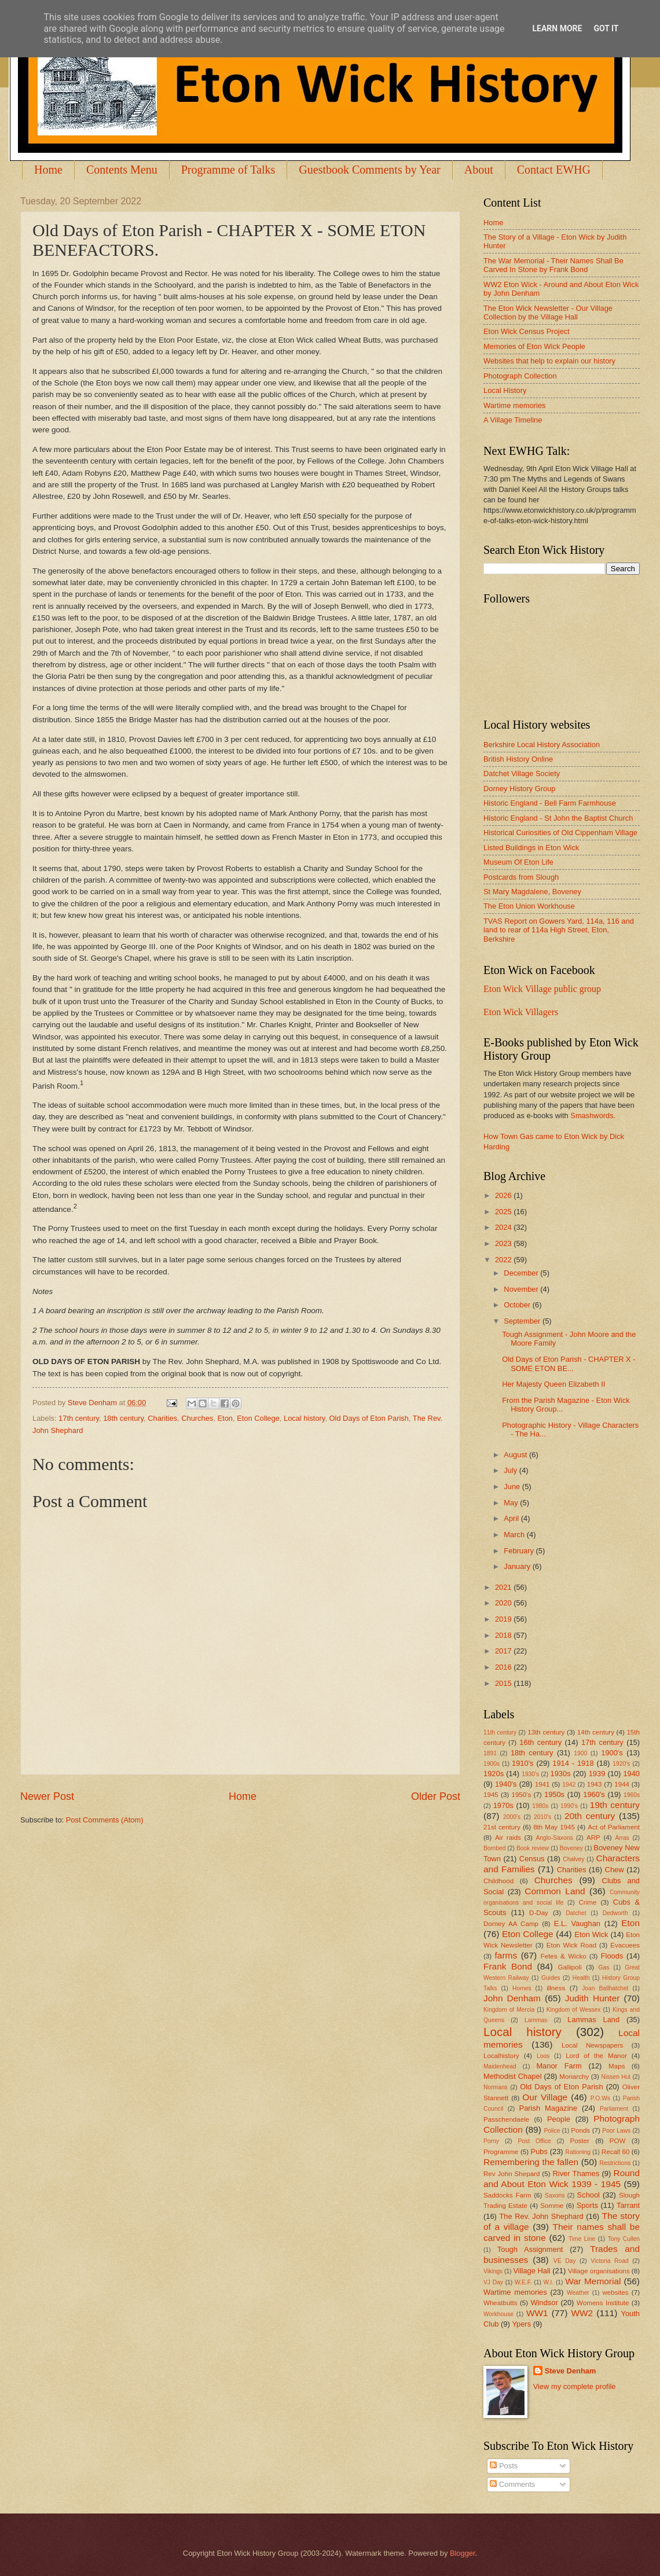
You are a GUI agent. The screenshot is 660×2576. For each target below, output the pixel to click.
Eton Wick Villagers (520, 1012)
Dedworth (615, 1913)
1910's (523, 1763)
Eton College (258, 1418)
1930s (561, 1773)
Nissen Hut (616, 2077)
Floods (612, 1956)
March (515, 1534)
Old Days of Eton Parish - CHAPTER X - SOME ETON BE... (568, 1363)
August (516, 1454)
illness (556, 1988)
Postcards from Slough (521, 877)
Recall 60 (616, 2151)
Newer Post (47, 1796)
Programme (500, 2151)
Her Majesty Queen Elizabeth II (553, 1384)
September (523, 1321)
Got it (605, 28)
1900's (612, 1752)
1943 (594, 1784)
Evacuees (625, 1945)
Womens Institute (603, 2302)
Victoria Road (609, 2261)
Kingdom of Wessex (574, 2010)
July (511, 1470)
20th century (589, 1816)
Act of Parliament (614, 1827)
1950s (554, 1794)
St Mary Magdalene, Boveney (532, 891)
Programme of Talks (228, 169)
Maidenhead (499, 2066)
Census (532, 1858)
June (513, 1486)
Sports (587, 2205)
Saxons (554, 2195)
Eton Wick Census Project (526, 331)
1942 (568, 1784)
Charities (162, 1418)
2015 (504, 1683)
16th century (540, 1742)
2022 (504, 1259)
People (558, 2119)
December (522, 1273)
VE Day (564, 2261)
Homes (521, 1988)
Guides (550, 1978)
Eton (225, 1418)
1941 (542, 1784)
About (478, 169)
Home (48, 169)
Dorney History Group (519, 788)
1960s (632, 1795)
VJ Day (493, 2282)
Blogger (462, 2553)
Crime (587, 1902)
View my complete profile (574, 2386)
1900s (491, 1764)
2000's (511, 1817)
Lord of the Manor (596, 2055)
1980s (540, 1806)
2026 (504, 1195)
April (512, 1518)
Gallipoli (569, 1967)
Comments (512, 2484)
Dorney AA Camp (510, 1923)
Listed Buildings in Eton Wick (531, 847)
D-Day (538, 1912)
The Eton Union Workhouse (529, 906)
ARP (593, 1837)
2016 (504, 1667)
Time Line (582, 2239)
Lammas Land (593, 2019)
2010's (542, 1817)
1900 (580, 1753)
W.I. (549, 2282)
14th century (595, 1732)
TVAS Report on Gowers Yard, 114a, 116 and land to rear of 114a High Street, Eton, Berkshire (558, 930)
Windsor (544, 2302)
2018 (504, 1635)
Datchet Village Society (521, 773)
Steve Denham (570, 2370)
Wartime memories (514, 405)
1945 (490, 1794)
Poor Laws (616, 2130)
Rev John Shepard (511, 2173)
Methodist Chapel (512, 2076)
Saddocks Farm (507, 2195)
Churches (197, 1418)
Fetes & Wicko (563, 1956)
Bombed (494, 1848)
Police (552, 2130)
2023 (504, 1243)
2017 (504, 1651)
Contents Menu (121, 169)
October (518, 1304)
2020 (504, 1602)
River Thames (575, 2173)
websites (615, 2292)
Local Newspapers (593, 2045)
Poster (579, 2140)
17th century (78, 1418)
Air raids (508, 1837)
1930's (530, 1774)
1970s (503, 1805)
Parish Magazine (548, 2108)
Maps (616, 2066)
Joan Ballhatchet (605, 1988)
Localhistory (501, 2055)
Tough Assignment (530, 2249)
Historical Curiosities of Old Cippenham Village (560, 832)
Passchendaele (506, 2119)
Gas (604, 1967)
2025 (504, 1211)
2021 (504, 1587)
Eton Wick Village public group (542, 989)
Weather (578, 2293)
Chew (614, 1869)
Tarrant (628, 2205)
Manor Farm (558, 2065)
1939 (597, 1773)
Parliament (614, 2108)
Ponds (580, 2130)
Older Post (435, 1796)
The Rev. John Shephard (541, 2216)
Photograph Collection (520, 376)
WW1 (537, 2313)
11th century (499, 1732)
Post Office (534, 2141)
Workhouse (498, 2314)
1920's (621, 1764)
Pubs (539, 2151)
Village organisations (599, 2271)
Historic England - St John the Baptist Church (558, 818)
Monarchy (574, 2076)
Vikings (493, 2271)
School (588, 2195)
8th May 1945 (554, 1827)
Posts (504, 2465)
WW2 (582, 2313)
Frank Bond (507, 1966)
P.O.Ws (600, 2098)
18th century (123, 1418)
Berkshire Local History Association (541, 744)
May (512, 1502)
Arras (622, 1838)
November (522, 1289)
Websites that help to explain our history (549, 361)
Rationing (578, 2152)
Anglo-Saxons (554, 1838)
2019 (504, 1619)
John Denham (512, 1998)
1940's (506, 1784)
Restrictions (615, 2163)
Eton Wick (591, 1934)
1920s (493, 1773)
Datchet (576, 1913)
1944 (621, 1784)
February (520, 1550)
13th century (545, 1732)
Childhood (498, 1880)
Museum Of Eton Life (518, 862)
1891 (490, 1753)
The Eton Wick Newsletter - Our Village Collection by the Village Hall (548, 312)
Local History (504, 390)
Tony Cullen (624, 2239)
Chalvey (573, 1859)
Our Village (544, 2097)
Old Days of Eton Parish (369, 1418)
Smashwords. (592, 1115)
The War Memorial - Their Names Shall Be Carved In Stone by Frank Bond (553, 265)
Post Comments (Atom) (105, 1820)
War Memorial (593, 2281)
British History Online (518, 759)
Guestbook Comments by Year (369, 169)
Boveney (571, 1848)
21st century (501, 1827)
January (518, 1566)
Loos (543, 2056)
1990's (569, 1806)
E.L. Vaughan (577, 1923)
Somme (551, 2205)
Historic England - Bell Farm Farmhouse (549, 803)
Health (581, 1978)
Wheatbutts (500, 2302)
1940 (631, 1773)
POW (618, 2140)
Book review (532, 1848)
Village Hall (531, 2270)
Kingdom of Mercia (508, 2010)
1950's (521, 1794)
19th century (615, 1805)
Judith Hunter (592, 1998)
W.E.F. (523, 2282)
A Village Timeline (512, 420)
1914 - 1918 (572, 1763)
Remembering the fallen (530, 2162)
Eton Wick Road (571, 1945)
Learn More (557, 28)
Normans (495, 2087)
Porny (491, 2141)
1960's (594, 1794)
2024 (504, 1227)
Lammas (536, 2020)
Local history (304, 1418)
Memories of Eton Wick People (534, 346)
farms (506, 1955)
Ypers (521, 2324)
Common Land (555, 1891)
